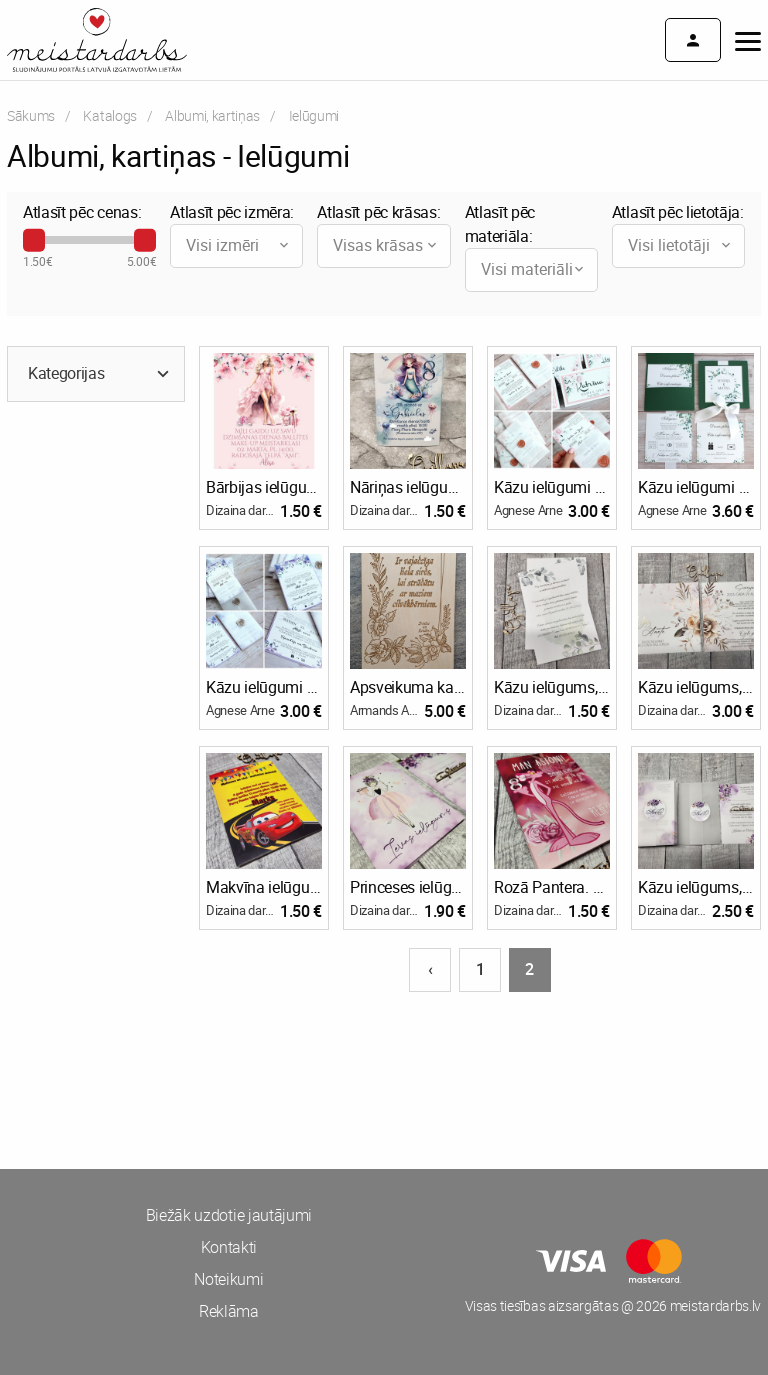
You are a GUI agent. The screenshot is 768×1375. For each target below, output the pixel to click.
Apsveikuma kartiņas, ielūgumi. (408, 687)
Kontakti (229, 1247)
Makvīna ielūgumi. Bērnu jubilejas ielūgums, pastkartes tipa (264, 887)
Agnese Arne (528, 510)
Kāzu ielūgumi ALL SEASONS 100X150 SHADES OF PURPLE (264, 687)
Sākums (31, 115)
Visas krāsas (386, 245)
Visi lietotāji (681, 245)
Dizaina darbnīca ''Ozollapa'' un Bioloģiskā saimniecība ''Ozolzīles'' (243, 510)
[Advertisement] (192, 1069)
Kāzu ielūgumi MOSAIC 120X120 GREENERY (696, 487)
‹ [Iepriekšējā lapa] (430, 969)
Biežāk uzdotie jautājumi (229, 1215)
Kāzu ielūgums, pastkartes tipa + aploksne (696, 687)
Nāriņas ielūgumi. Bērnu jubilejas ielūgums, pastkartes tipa (408, 487)
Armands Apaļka (387, 710)
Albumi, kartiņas (212, 115)
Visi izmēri (239, 245)
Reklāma (229, 1311)
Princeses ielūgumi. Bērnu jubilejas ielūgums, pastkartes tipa (408, 887)
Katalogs (109, 115)
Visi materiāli (534, 269)
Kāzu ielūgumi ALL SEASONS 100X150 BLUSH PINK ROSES (552, 487)
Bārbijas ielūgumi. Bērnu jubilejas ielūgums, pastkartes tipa (264, 487)
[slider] (34, 240)
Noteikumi (228, 1279)
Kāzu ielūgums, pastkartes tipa (552, 687)
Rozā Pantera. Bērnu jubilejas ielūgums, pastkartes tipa (552, 887)
